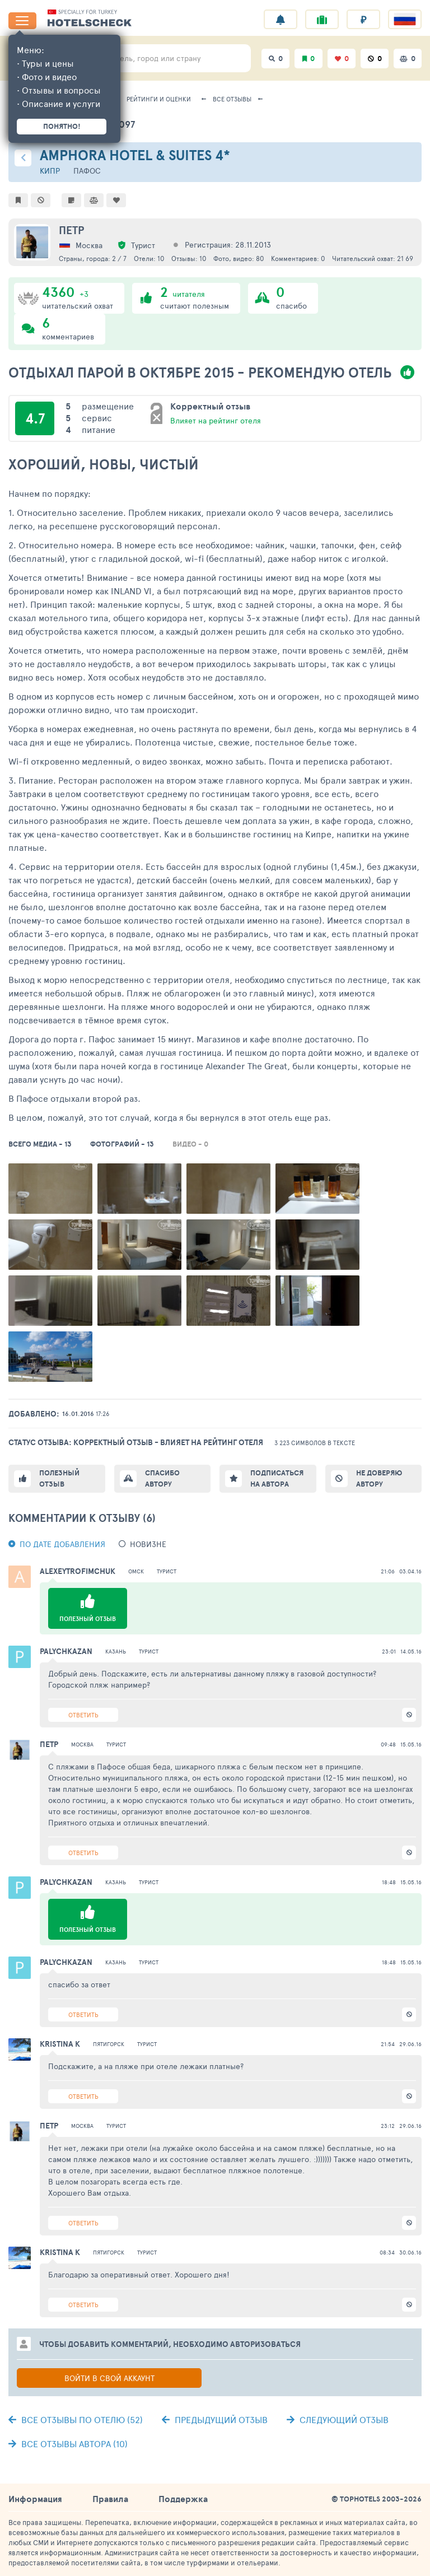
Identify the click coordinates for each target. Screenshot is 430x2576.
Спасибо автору (162, 1478)
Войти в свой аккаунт (109, 2378)
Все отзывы (232, 99)
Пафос (87, 170)
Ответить (83, 1715)
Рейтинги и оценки (159, 99)
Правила (110, 2498)
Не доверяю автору (379, 1478)
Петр (71, 230)
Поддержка (183, 2498)
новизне (148, 1544)
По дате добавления (62, 1544)
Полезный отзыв (59, 1478)
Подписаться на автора (276, 1478)
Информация (35, 2498)
